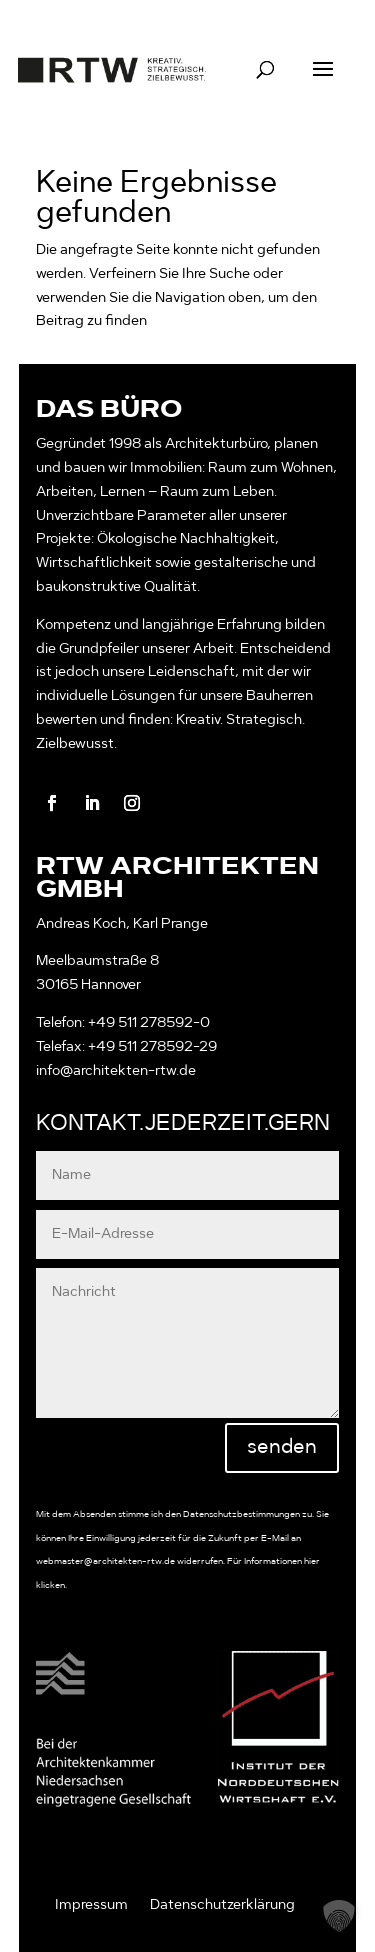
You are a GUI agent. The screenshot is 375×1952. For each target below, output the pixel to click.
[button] (339, 1916)
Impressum (91, 1905)
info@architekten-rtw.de (116, 1071)
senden (282, 1448)
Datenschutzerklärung (222, 1905)
